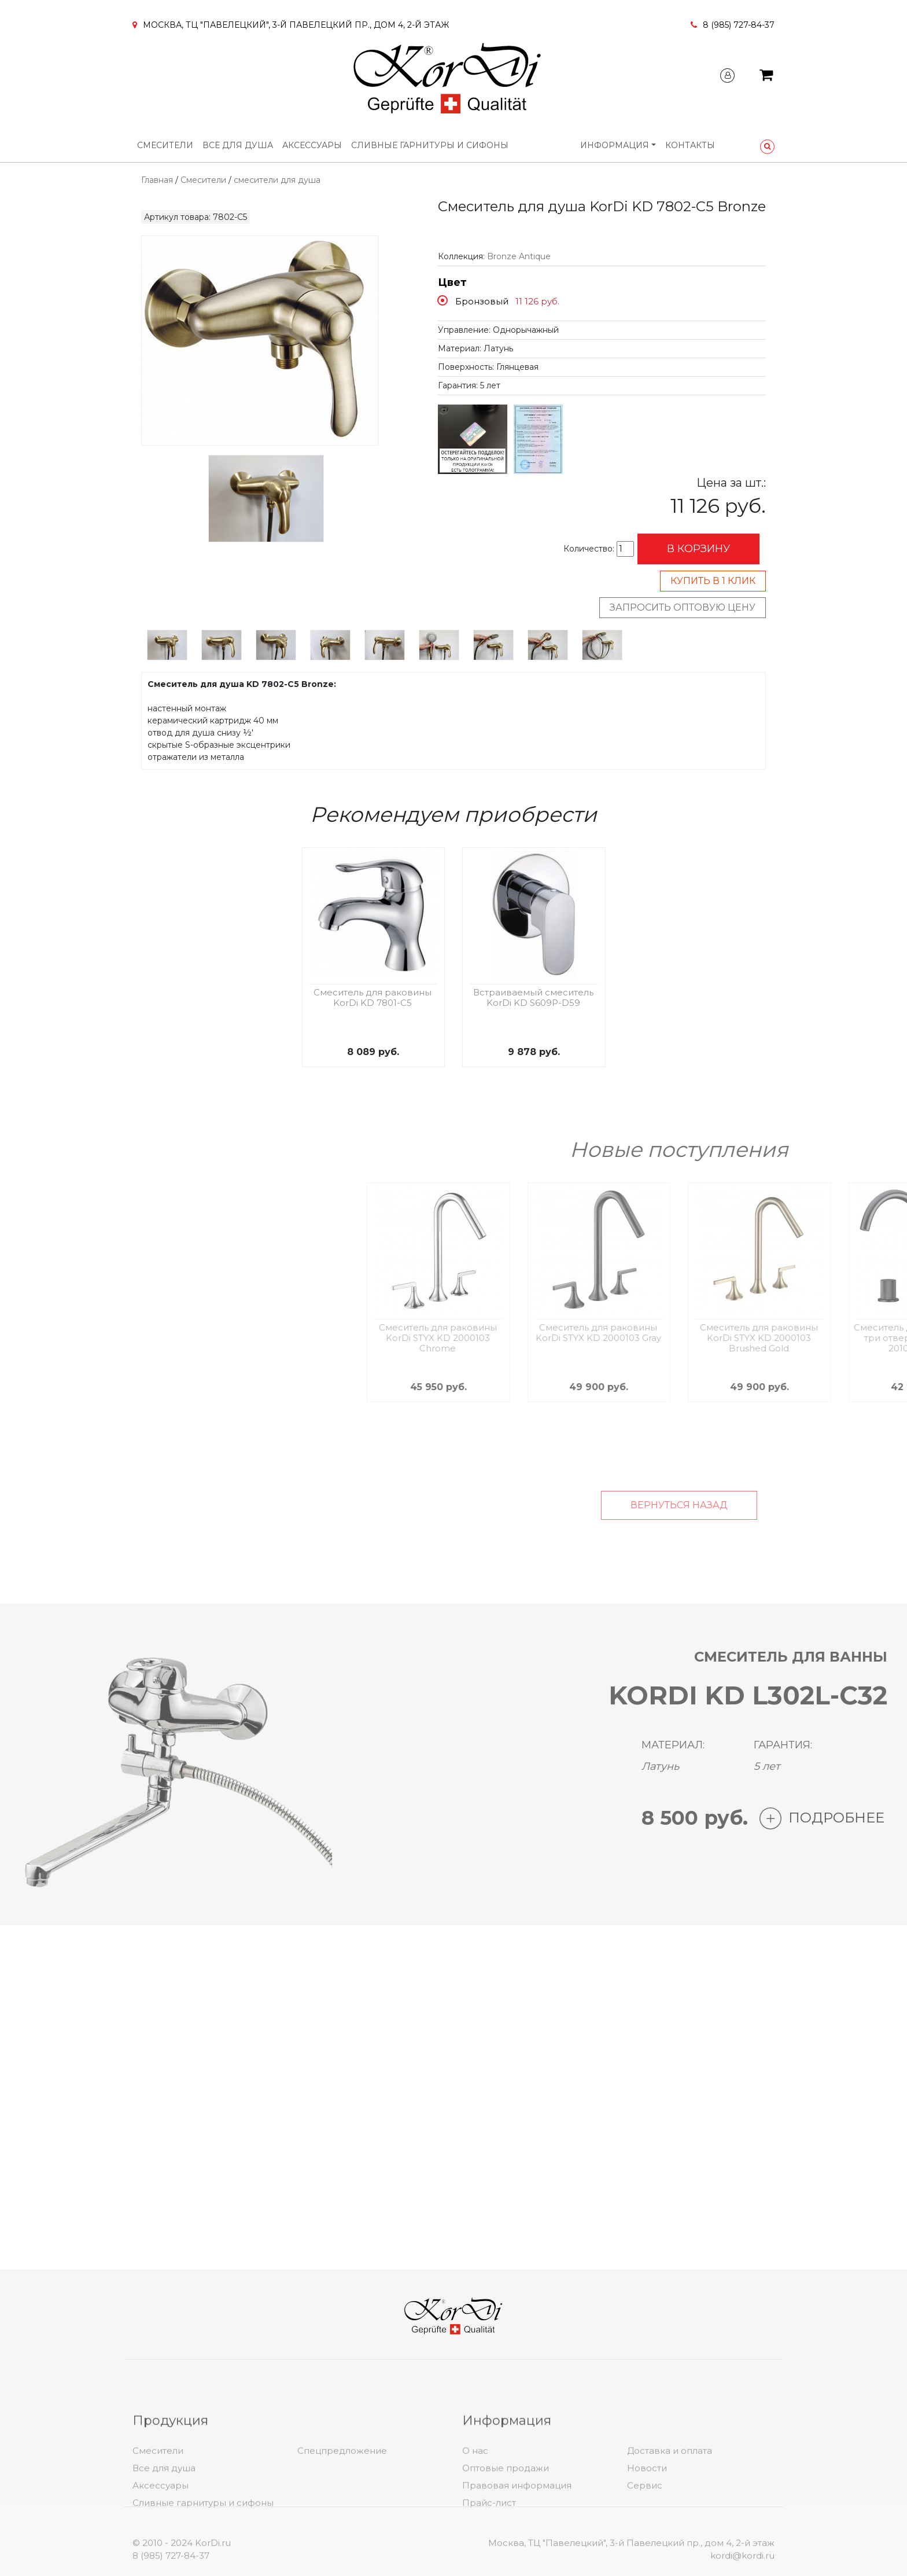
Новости (647, 2534)
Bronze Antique (519, 256)
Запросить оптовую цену (682, 607)
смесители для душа (277, 180)
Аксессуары (312, 145)
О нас (475, 2517)
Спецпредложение (342, 2517)
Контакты (690, 145)
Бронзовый (481, 301)
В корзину (698, 548)
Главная (157, 180)
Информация (614, 145)
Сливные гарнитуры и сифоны (429, 145)
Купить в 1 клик (712, 580)
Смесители (165, 145)
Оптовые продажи (505, 2534)
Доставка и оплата (669, 2517)
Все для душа (237, 145)
